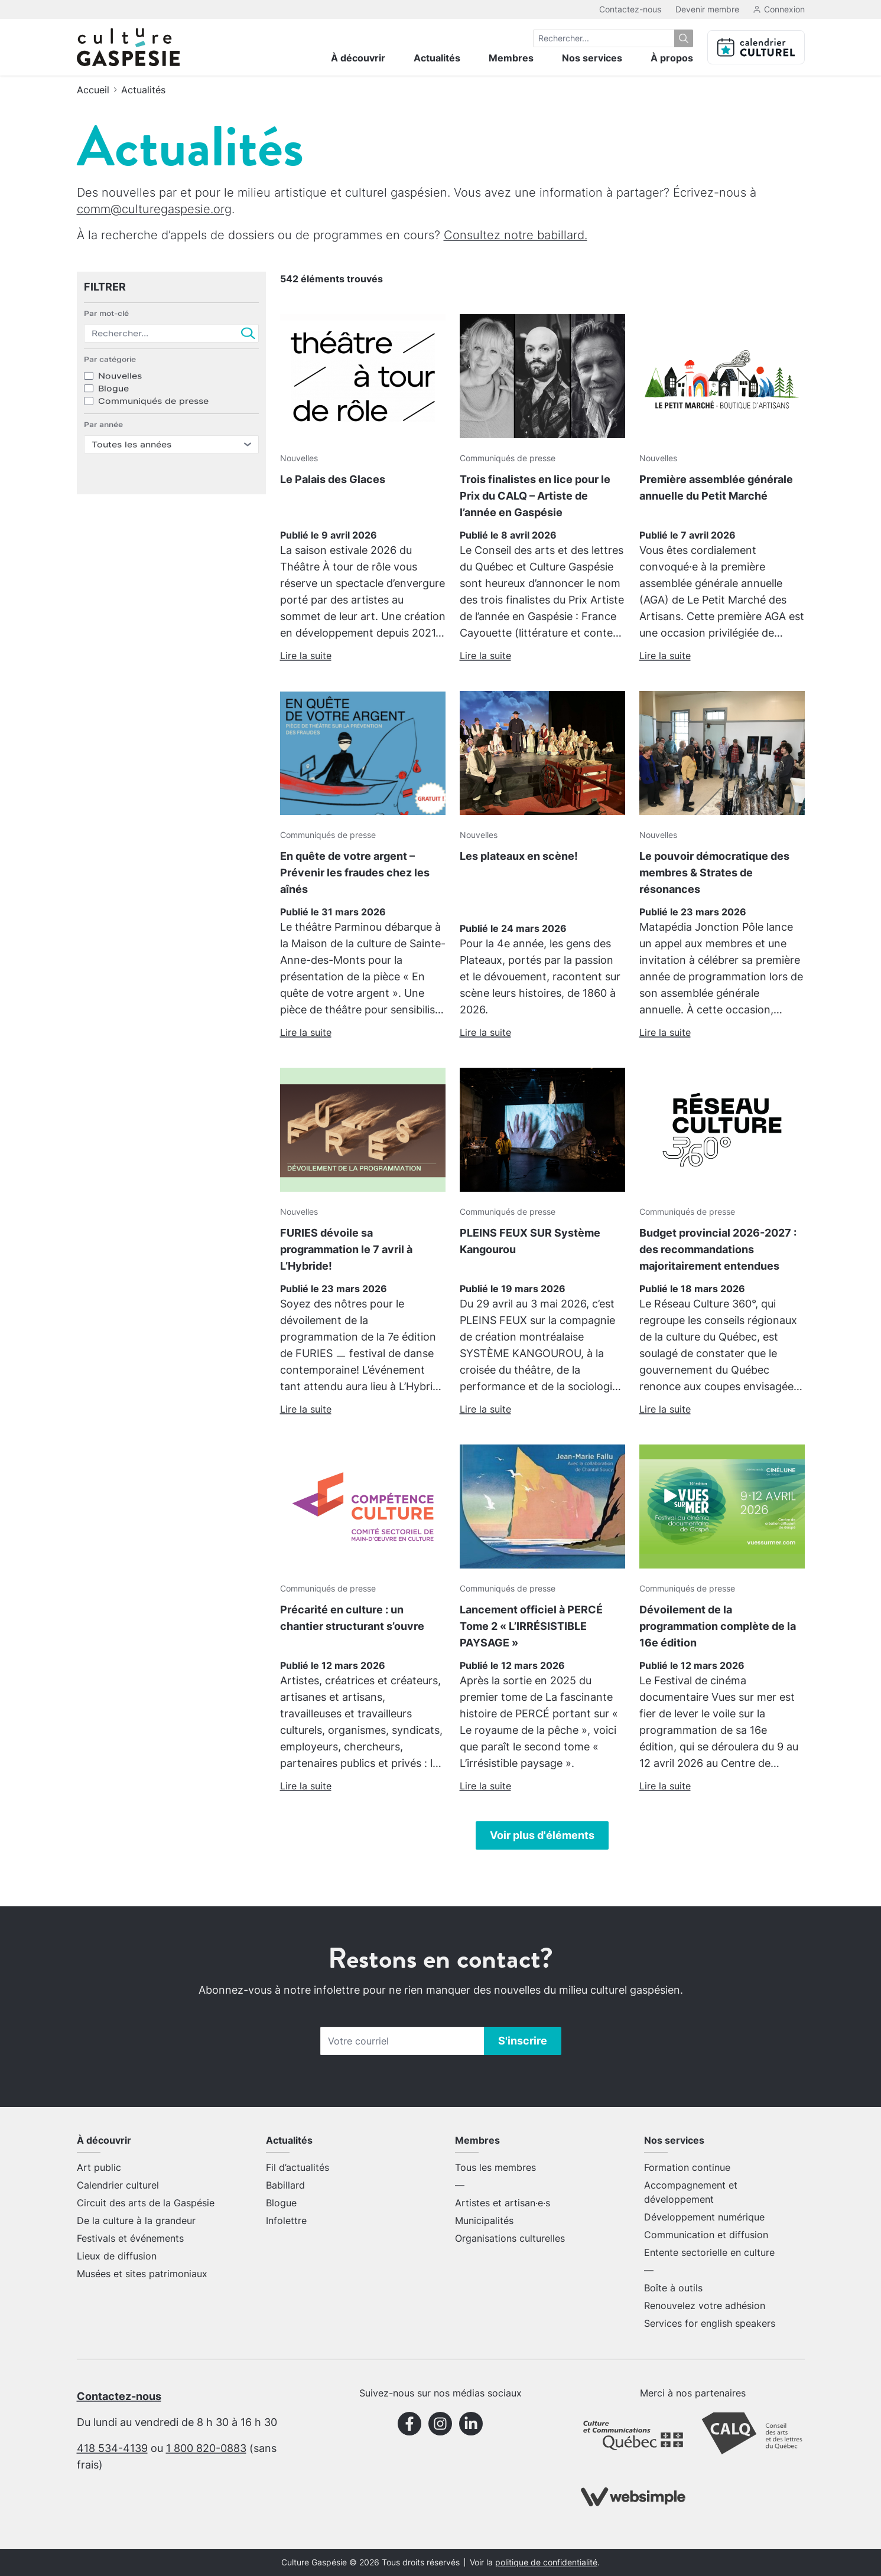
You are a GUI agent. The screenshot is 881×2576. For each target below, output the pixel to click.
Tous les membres (495, 2167)
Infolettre (286, 2220)
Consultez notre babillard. (515, 235)
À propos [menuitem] (672, 58)
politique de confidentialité (546, 2562)
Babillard (285, 2185)
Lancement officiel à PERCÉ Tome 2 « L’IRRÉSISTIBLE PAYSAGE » (531, 1626)
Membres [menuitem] (511, 58)
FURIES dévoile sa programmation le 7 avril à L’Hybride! (346, 1249)
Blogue (113, 407)
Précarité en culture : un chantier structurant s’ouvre (352, 1617)
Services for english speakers (709, 2323)
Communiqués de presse (153, 423)
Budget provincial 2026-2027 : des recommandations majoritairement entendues (718, 1249)
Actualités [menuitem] (437, 58)
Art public (99, 2167)
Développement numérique (704, 2217)
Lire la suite (305, 655)
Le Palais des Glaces (332, 479)
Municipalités (484, 2220)
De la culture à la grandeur (136, 2220)
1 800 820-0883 (206, 2448)
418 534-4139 (112, 2448)
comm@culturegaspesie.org (154, 209)
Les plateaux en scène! (519, 856)
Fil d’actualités (297, 2167)
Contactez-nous (630, 9)
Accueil (93, 90)
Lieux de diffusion (117, 2256)
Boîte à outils (673, 2288)
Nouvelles (120, 392)
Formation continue (687, 2167)
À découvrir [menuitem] (358, 58)
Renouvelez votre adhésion (704, 2305)
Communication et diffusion (706, 2235)
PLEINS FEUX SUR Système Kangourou (530, 1241)
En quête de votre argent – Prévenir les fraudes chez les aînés (355, 872)
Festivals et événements (130, 2238)
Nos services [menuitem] (592, 58)
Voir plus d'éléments (542, 1835)
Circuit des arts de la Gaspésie (145, 2203)
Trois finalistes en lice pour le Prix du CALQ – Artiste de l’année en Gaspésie (535, 496)
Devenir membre (707, 9)
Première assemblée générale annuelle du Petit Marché (716, 487)
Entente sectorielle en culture (709, 2252)
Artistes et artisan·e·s (502, 2203)
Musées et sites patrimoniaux (142, 2274)
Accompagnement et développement (690, 2192)
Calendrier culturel (118, 2185)
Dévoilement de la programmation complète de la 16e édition (717, 1626)
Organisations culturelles (510, 2238)
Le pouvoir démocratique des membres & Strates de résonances (714, 872)
